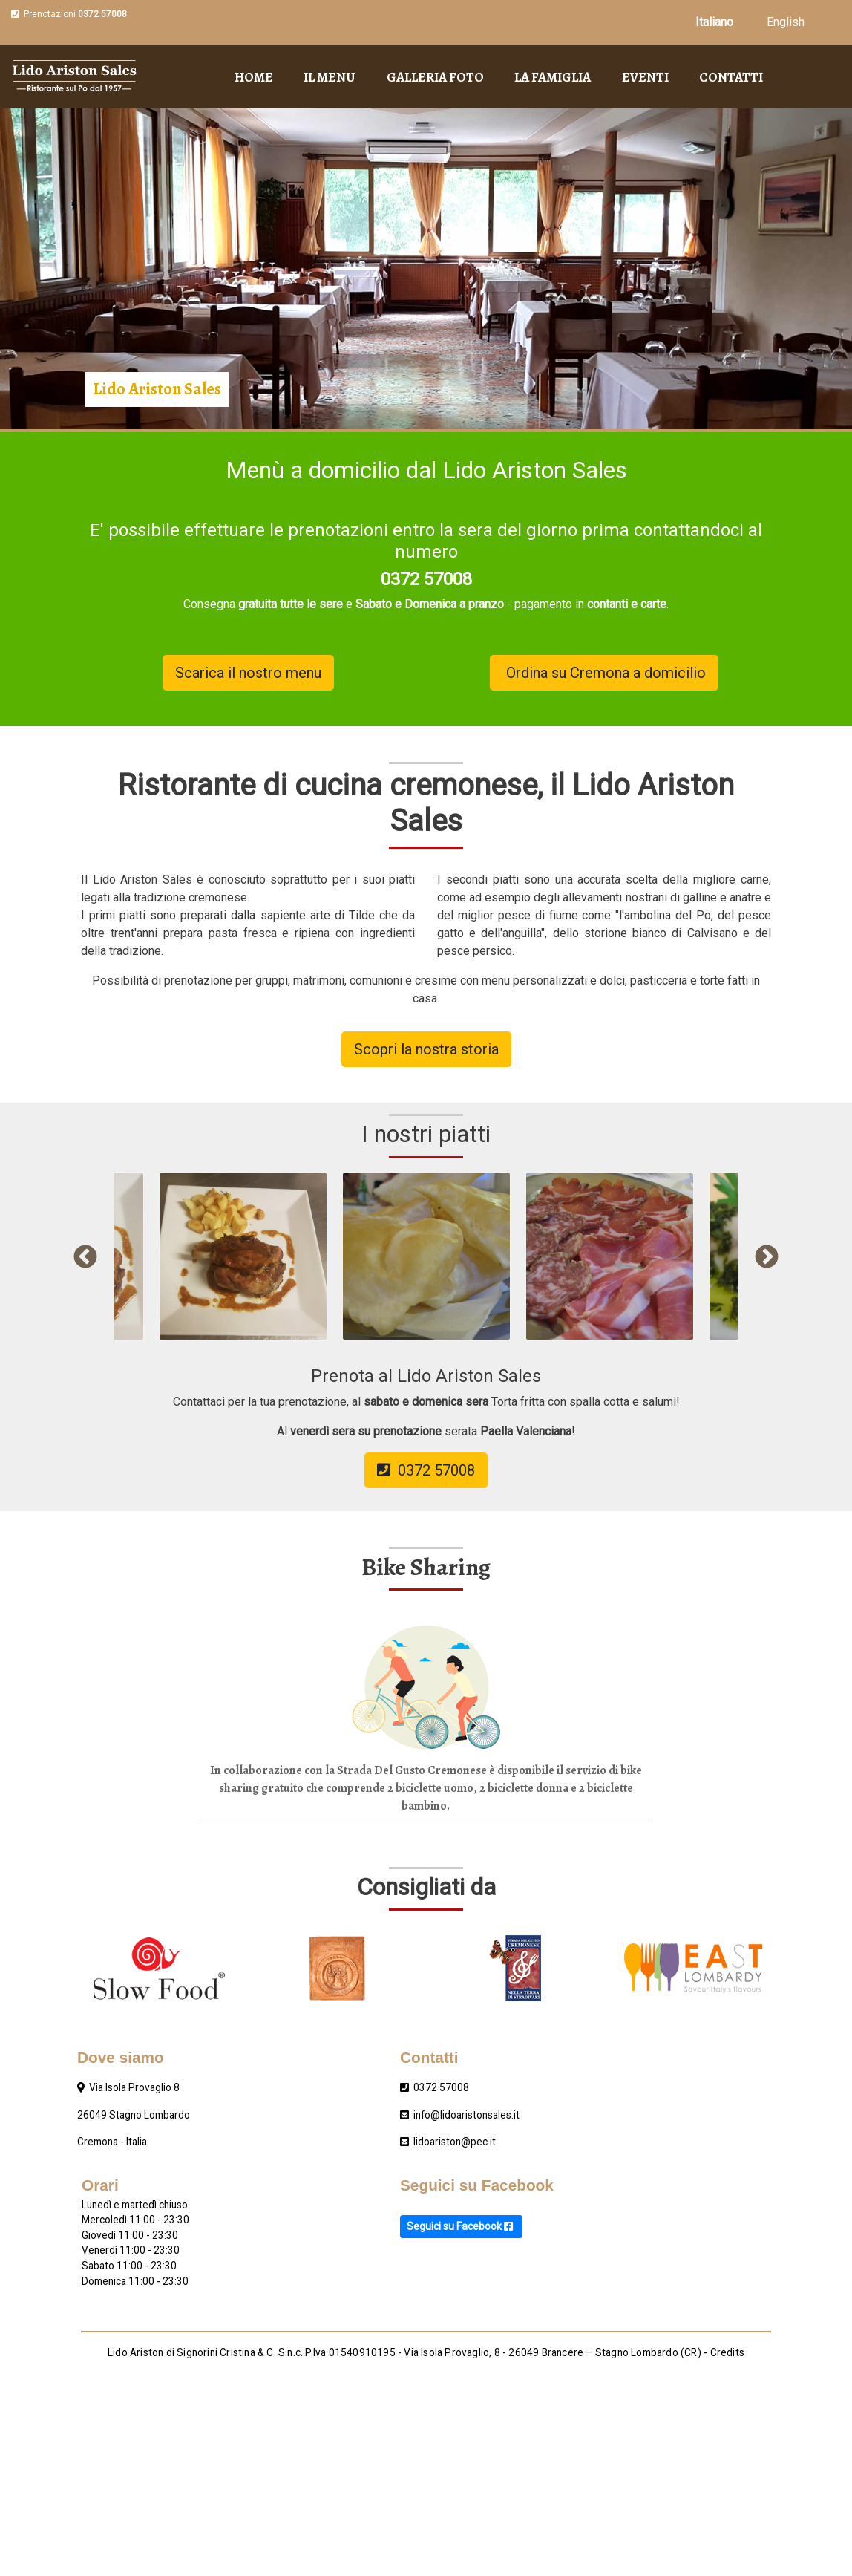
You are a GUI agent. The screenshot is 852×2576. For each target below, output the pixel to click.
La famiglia (552, 77)
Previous (85, 1258)
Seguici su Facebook (461, 2226)
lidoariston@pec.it (454, 2142)
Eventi (645, 77)
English (786, 22)
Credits (727, 2352)
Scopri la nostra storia (426, 1049)
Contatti (731, 77)
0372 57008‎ (441, 2087)
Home (254, 77)
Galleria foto (435, 77)
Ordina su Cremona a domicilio (604, 673)
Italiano (714, 22)
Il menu (329, 77)
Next (766, 1258)
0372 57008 (102, 14)
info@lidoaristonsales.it (466, 2115)
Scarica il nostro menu (248, 673)
